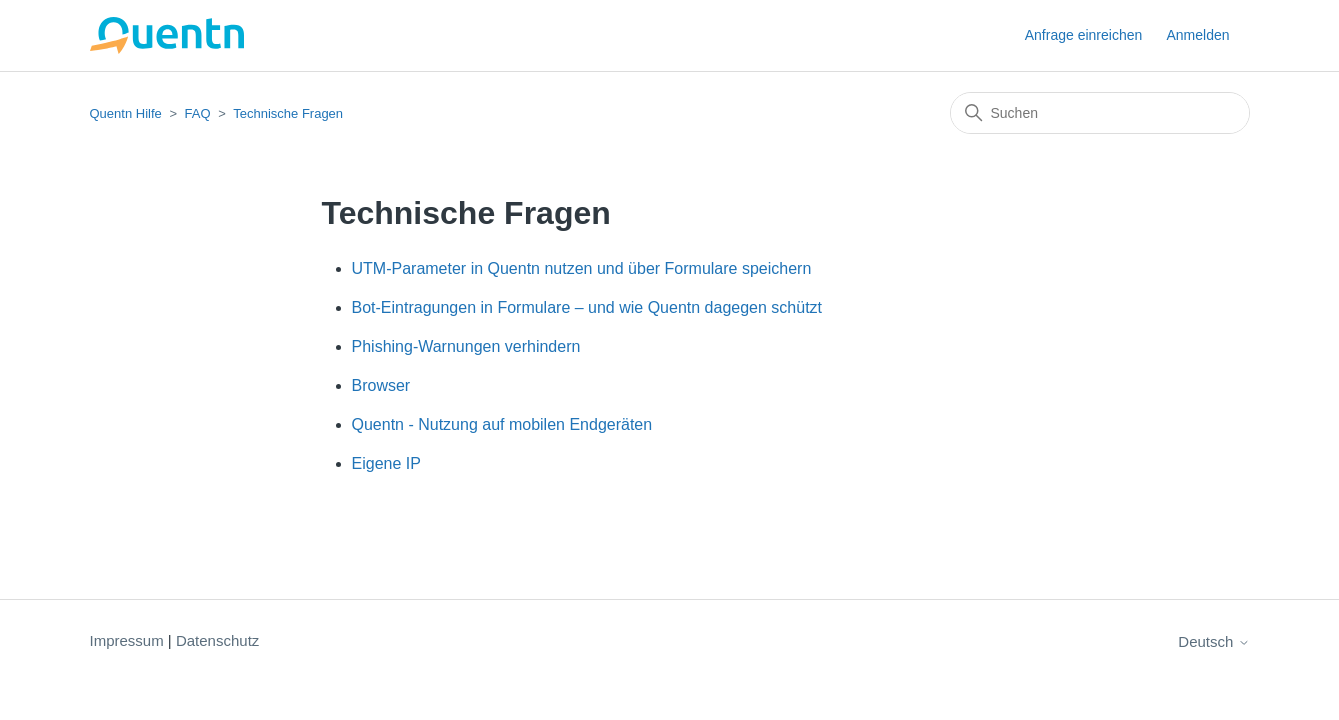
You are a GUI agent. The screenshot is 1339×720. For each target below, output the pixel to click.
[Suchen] (1100, 113)
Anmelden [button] (1197, 35)
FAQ (198, 113)
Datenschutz (217, 640)
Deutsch (1213, 641)
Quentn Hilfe (126, 113)
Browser (381, 385)
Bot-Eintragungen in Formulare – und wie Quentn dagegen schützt (587, 307)
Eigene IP (386, 463)
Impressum (127, 640)
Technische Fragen (288, 113)
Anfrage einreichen (1084, 35)
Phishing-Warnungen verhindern (466, 346)
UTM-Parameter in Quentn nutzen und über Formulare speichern (582, 268)
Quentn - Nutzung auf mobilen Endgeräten (502, 424)
